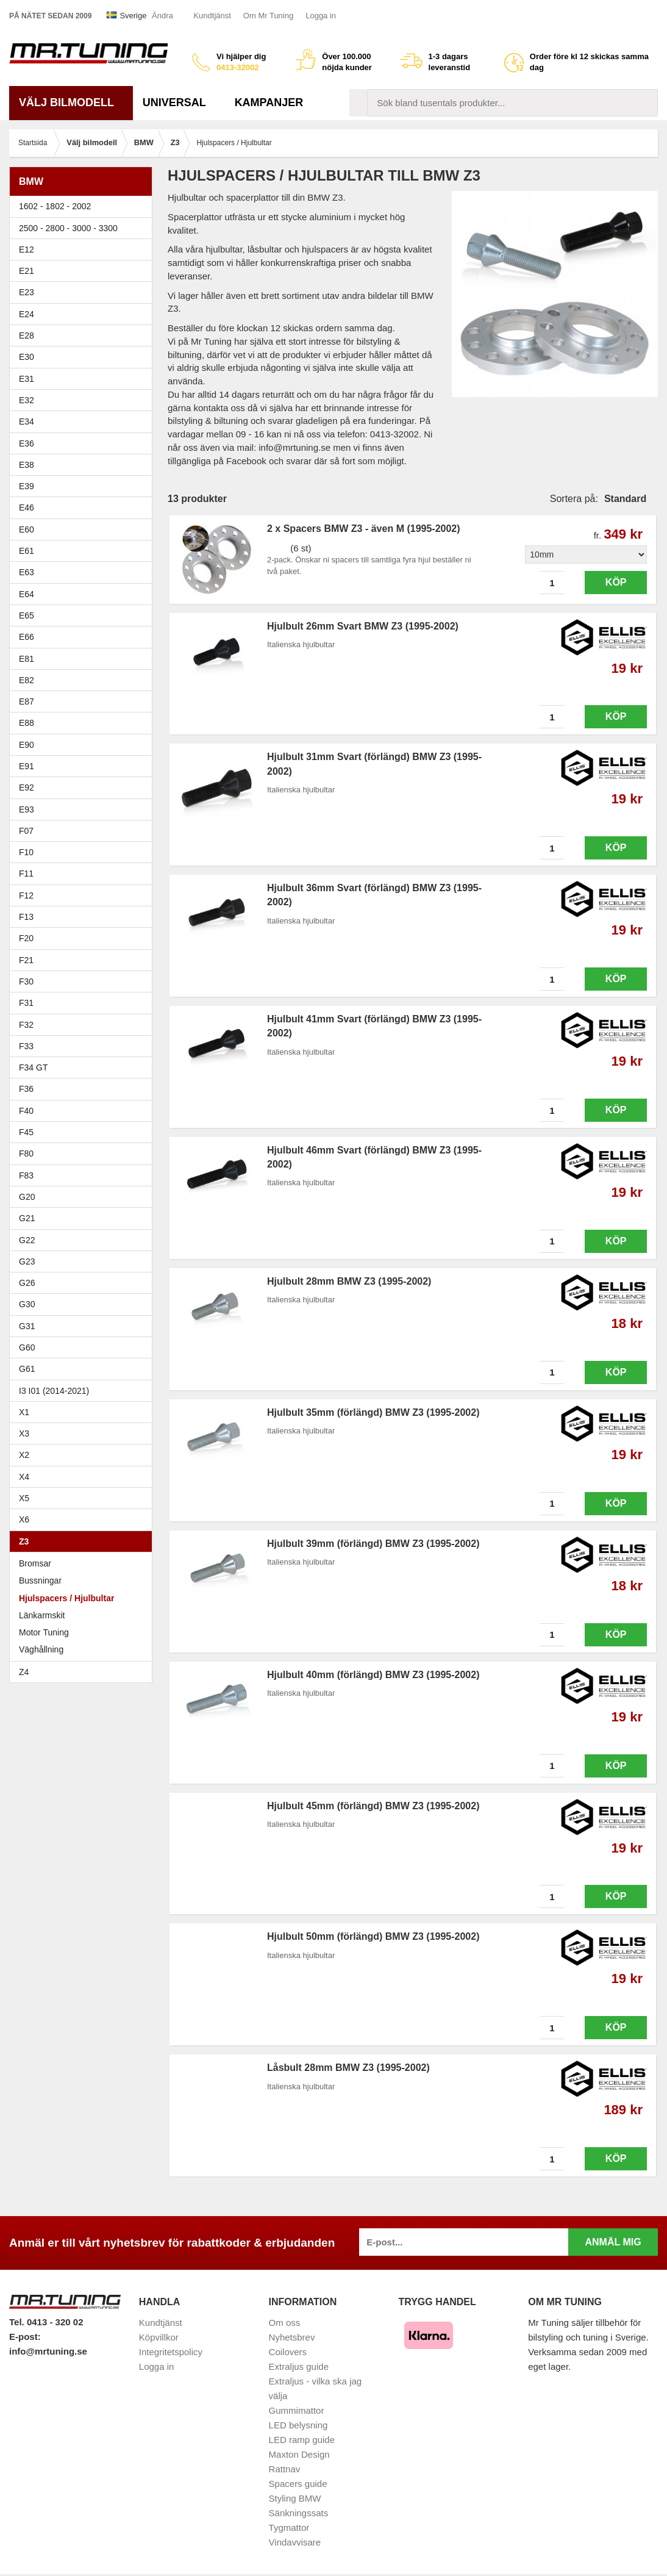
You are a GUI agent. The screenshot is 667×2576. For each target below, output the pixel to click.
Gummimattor (296, 2410)
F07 (84, 831)
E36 (84, 443)
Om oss (285, 2322)
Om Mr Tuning (268, 15)
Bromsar (35, 1563)
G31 (27, 1326)
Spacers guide (298, 2483)
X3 (84, 1433)
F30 (84, 981)
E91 (84, 766)
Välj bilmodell (71, 102)
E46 (84, 507)
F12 (84, 895)
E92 (84, 787)
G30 (27, 1304)
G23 (27, 1261)
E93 (84, 809)
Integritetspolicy (170, 2352)
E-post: (25, 2336)
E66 (84, 637)
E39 (84, 486)
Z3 (84, 1541)
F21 (26, 960)
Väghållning (41, 1649)
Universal (179, 102)
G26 (27, 1283)
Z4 (84, 1672)
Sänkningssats (299, 2513)
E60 (84, 529)
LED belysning (298, 2425)
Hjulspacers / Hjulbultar (66, 1598)
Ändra (162, 15)
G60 (27, 1347)
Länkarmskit (42, 1615)
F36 (26, 1089)
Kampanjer (269, 102)
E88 (84, 723)
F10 (84, 852)
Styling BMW (295, 2498)
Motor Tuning (44, 1632)
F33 (26, 1046)
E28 (84, 335)
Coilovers (288, 2352)
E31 (26, 379)
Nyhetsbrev (292, 2337)
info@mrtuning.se (48, 2351)
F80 (26, 1153)
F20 (84, 938)
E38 (84, 465)
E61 (84, 551)
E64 (84, 594)
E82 (84, 680)
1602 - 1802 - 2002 (84, 206)
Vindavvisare (295, 2542)
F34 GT (84, 1067)
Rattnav (285, 2469)
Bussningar (40, 1580)
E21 (84, 271)
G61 (27, 1369)
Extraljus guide (299, 2366)
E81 (84, 659)
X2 (24, 1455)
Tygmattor (289, 2527)
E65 (84, 615)
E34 (84, 421)
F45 (26, 1132)
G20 (27, 1197)
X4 (84, 1477)
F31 (84, 1003)
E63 (84, 572)
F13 (84, 917)
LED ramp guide (302, 2439)
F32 (26, 1025)
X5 (84, 1498)
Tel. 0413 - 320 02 (46, 2322)
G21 (27, 1218)
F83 (26, 1175)
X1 (84, 1412)
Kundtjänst (211, 15)
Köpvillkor (159, 2337)
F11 (84, 873)
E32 (26, 400)
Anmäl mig (613, 2242)
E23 (84, 292)
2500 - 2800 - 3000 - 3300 (84, 228)
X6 (24, 1519)
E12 (84, 249)
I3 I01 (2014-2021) (54, 1391)
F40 (26, 1111)
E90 (84, 745)
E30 (84, 357)
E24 (84, 314)
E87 (84, 701)
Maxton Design (299, 2454)
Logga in (320, 15)
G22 (27, 1240)
